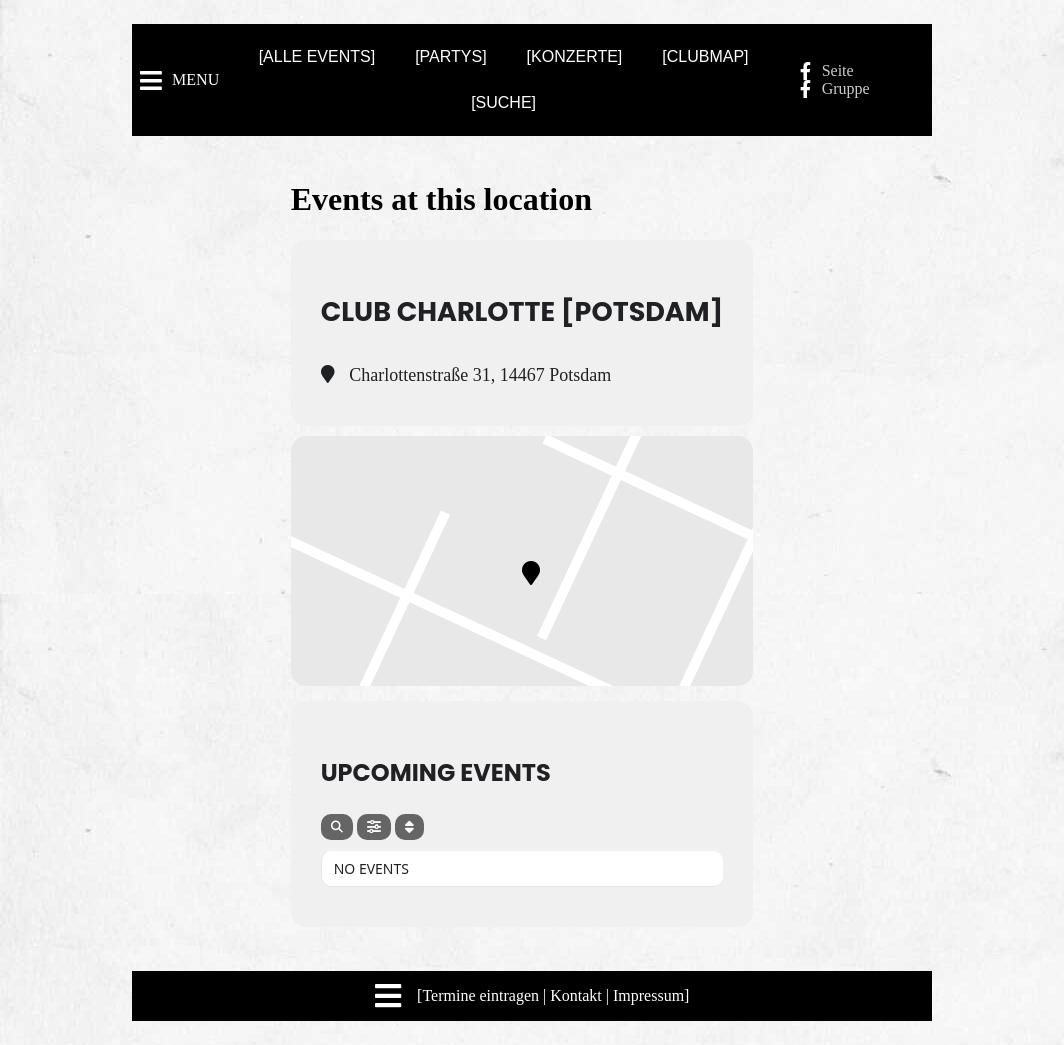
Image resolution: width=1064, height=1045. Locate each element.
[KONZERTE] (575, 56)
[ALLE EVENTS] (317, 56)
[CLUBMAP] (705, 56)
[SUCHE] (503, 102)
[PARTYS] (450, 56)
